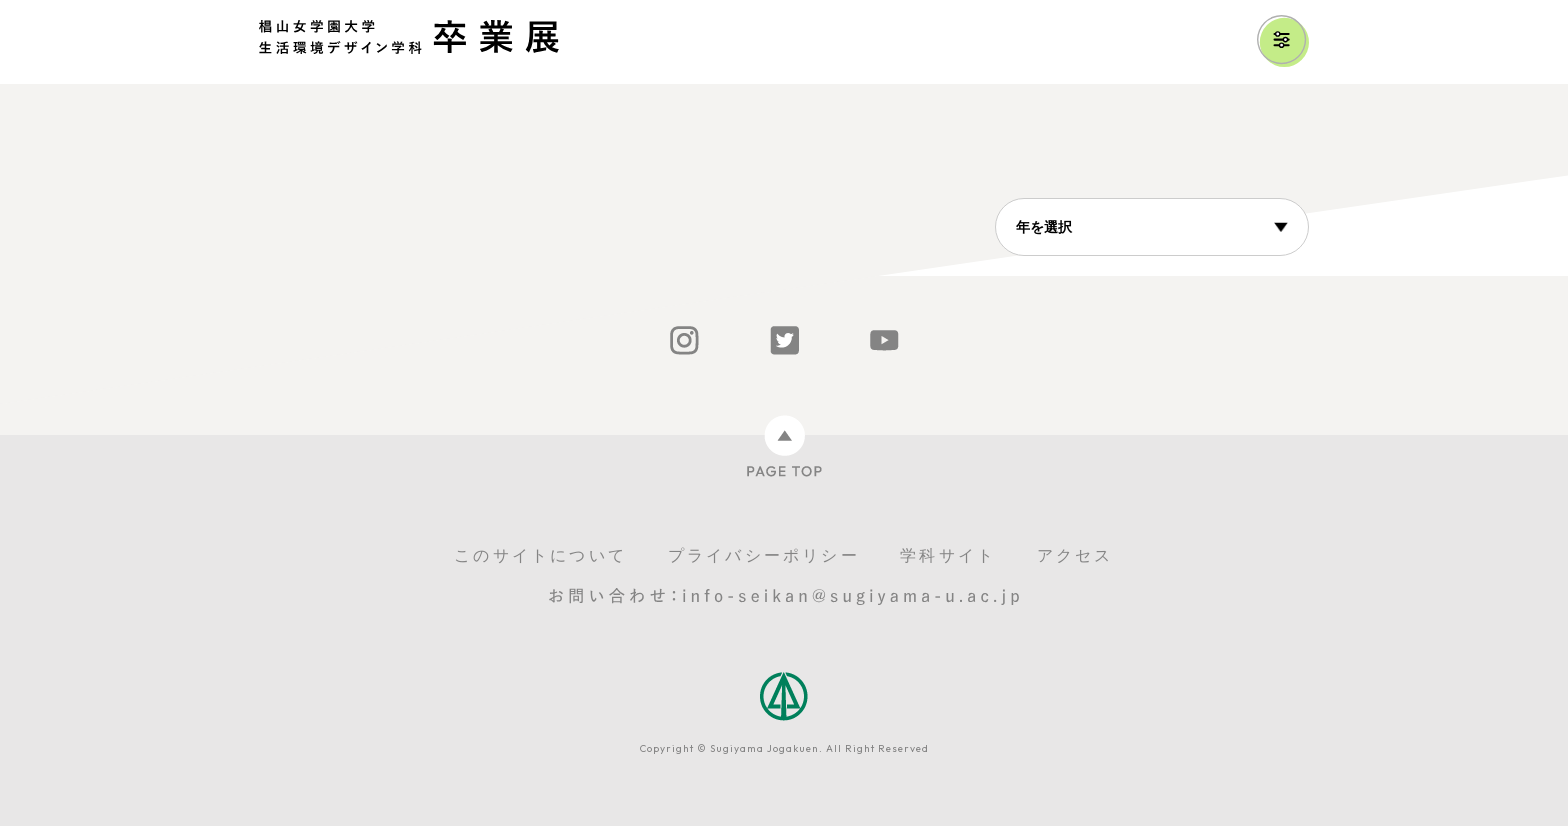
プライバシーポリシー (764, 555)
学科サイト (948, 555)
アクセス (1075, 555)
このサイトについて (540, 555)
